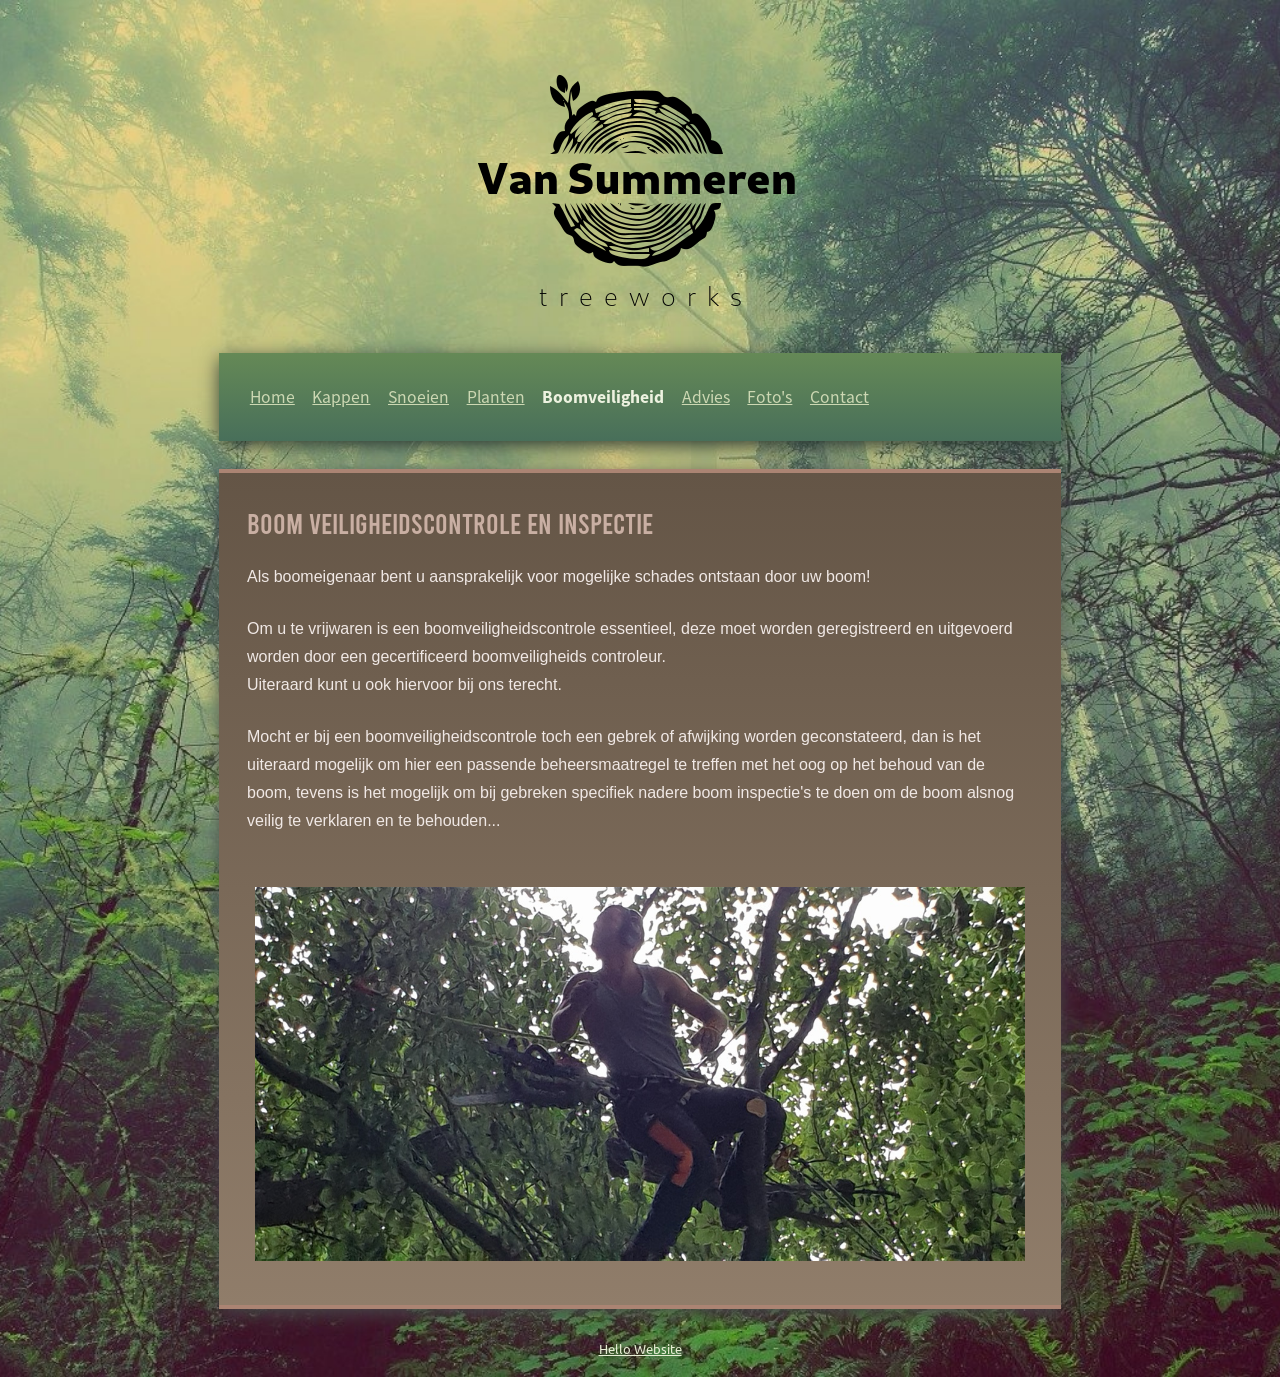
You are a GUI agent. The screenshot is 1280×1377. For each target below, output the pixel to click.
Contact (839, 397)
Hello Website (640, 1348)
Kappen (341, 397)
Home (272, 397)
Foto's (769, 397)
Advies (706, 397)
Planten (496, 397)
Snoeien (418, 397)
